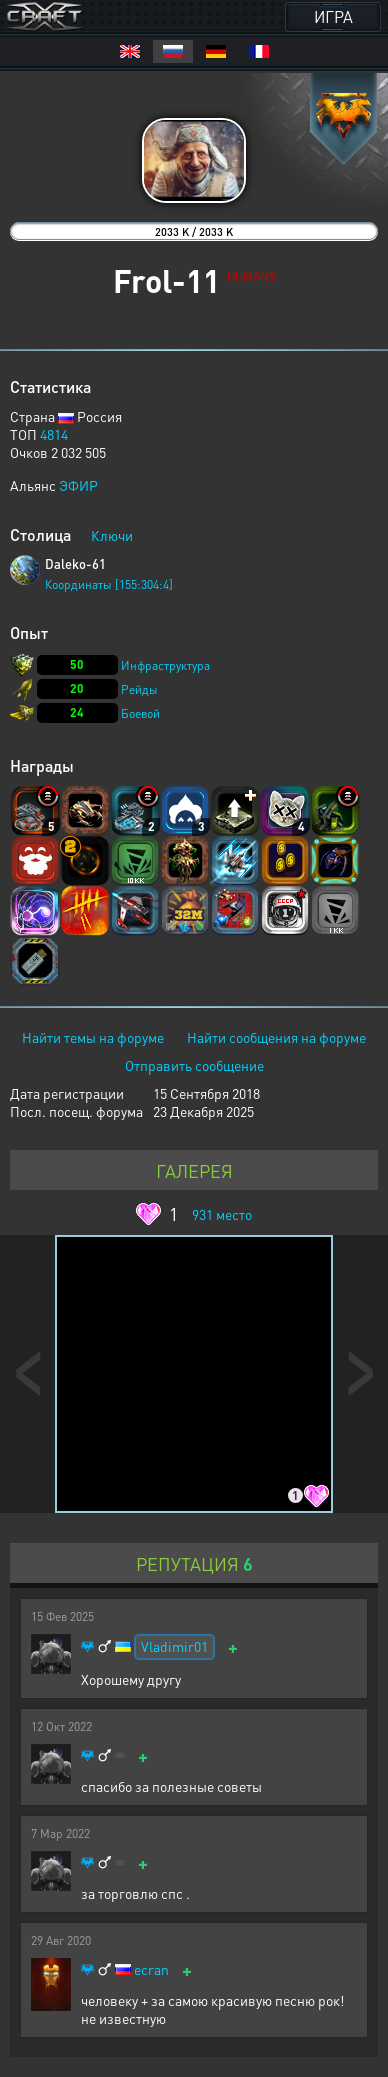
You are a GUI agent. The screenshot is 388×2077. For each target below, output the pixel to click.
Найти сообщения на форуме (276, 1037)
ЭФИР (78, 485)
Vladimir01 (174, 1646)
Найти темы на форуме (93, 1037)
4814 (54, 434)
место (222, 1214)
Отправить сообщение (194, 1065)
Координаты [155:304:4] (109, 584)
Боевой (140, 713)
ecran (151, 1969)
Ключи (112, 535)
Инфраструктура (165, 665)
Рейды (139, 689)
